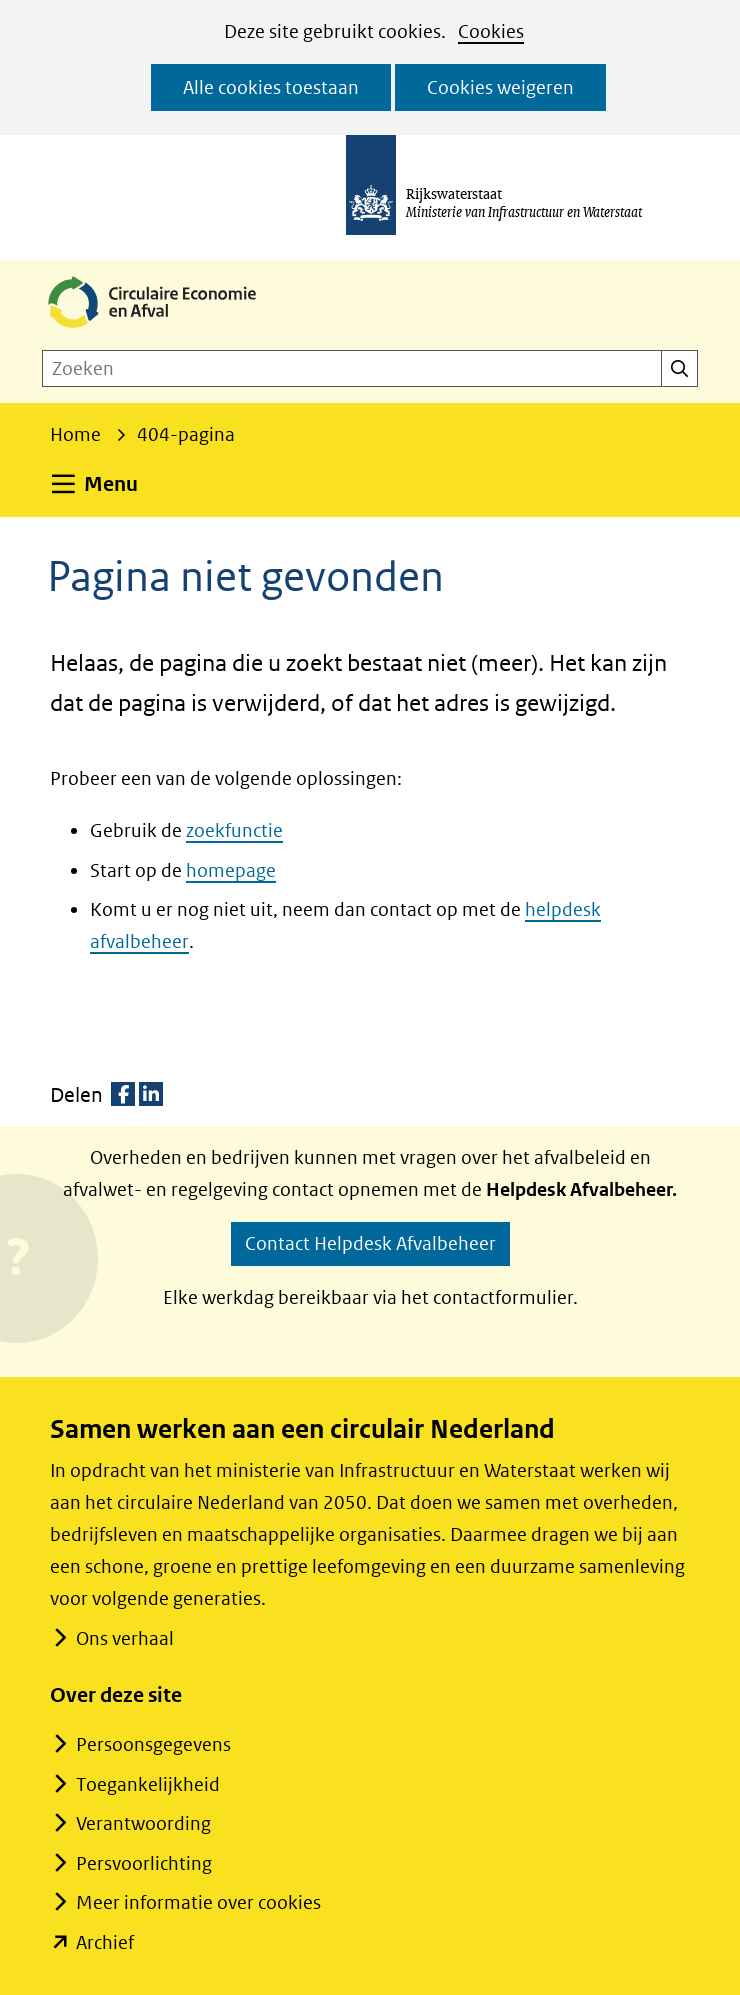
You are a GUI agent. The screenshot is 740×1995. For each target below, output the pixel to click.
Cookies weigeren (500, 87)
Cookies (491, 31)
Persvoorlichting (144, 1863)
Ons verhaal (124, 1638)
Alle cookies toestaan (271, 87)
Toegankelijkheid (148, 1784)
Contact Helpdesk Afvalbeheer (370, 1243)
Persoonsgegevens (153, 1744)
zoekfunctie (234, 830)
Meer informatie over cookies (198, 1902)
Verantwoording (143, 1823)
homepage (231, 870)
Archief (105, 1942)
